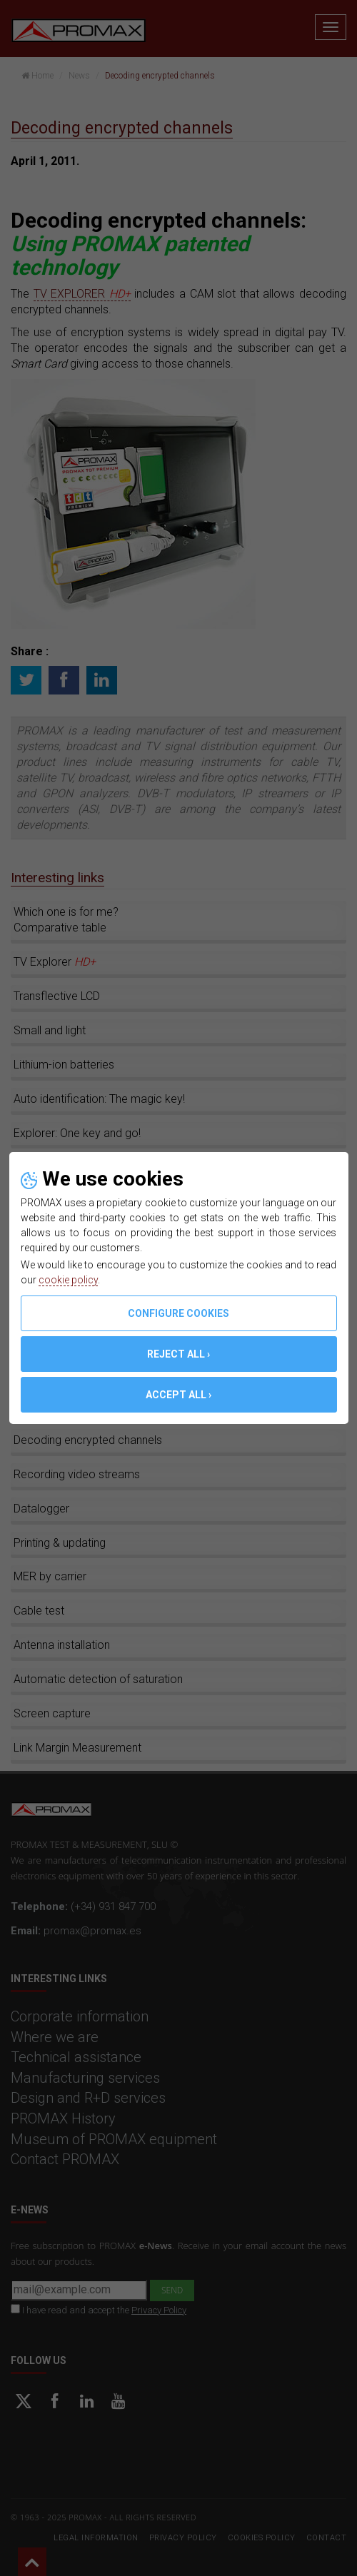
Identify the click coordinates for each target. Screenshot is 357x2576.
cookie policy (68, 1280)
